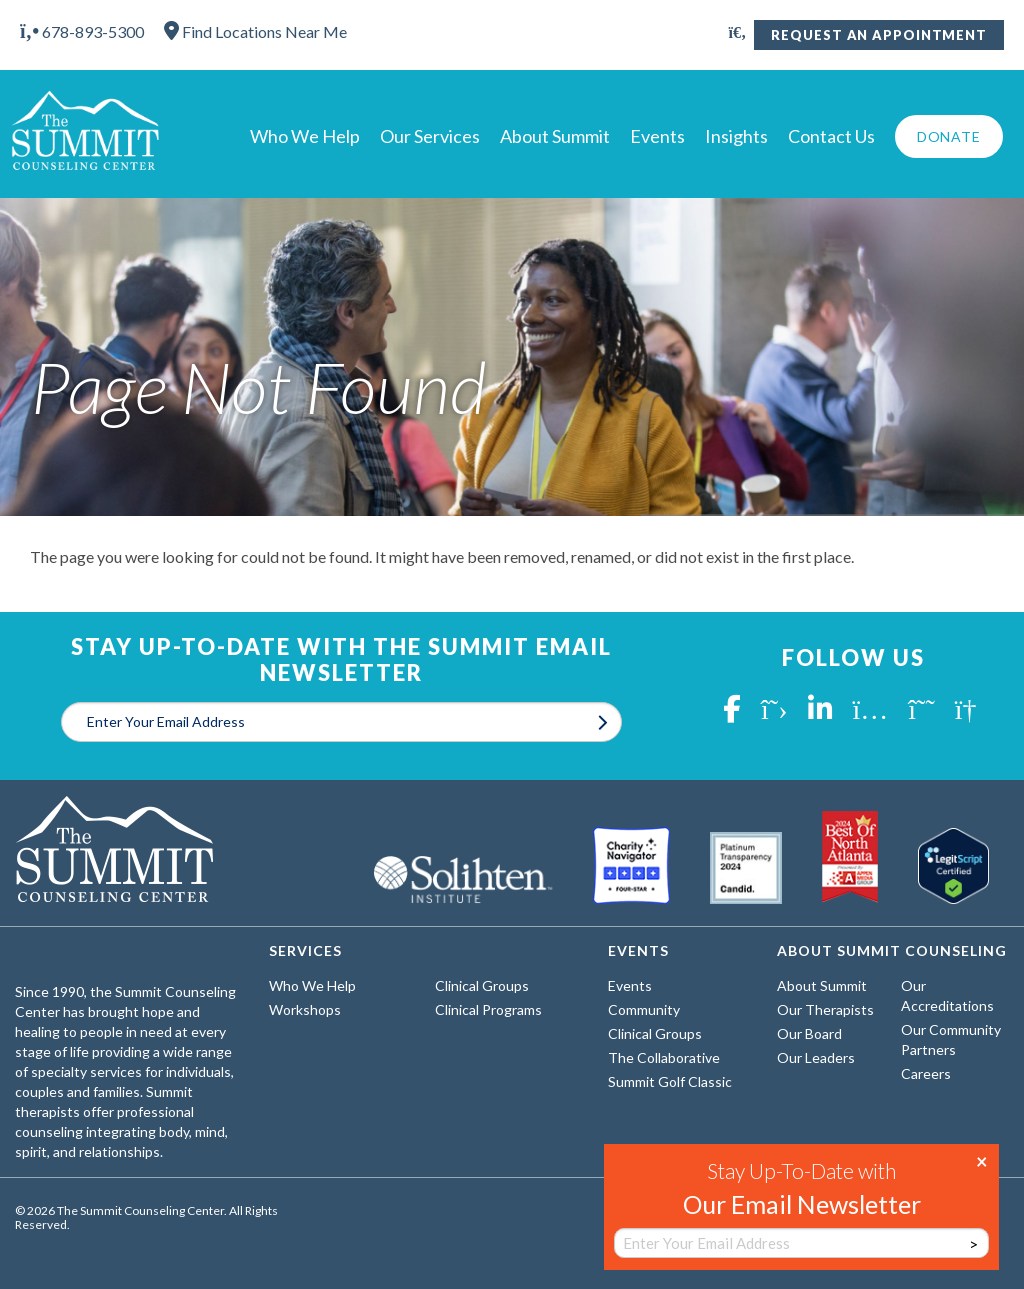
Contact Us (831, 136)
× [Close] (982, 1160)
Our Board (809, 1033)
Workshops (305, 1009)
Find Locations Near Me (255, 31)
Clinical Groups (482, 985)
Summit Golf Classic (670, 1081)
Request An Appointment (879, 35)
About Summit (555, 136)
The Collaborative (664, 1057)
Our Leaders (816, 1057)
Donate (949, 136)
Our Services (430, 136)
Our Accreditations (947, 995)
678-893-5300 (82, 31)
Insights (736, 136)
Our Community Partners (951, 1039)
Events (657, 136)
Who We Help (305, 136)
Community (644, 1009)
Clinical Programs (488, 1009)
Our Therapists (825, 1009)
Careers (926, 1073)
